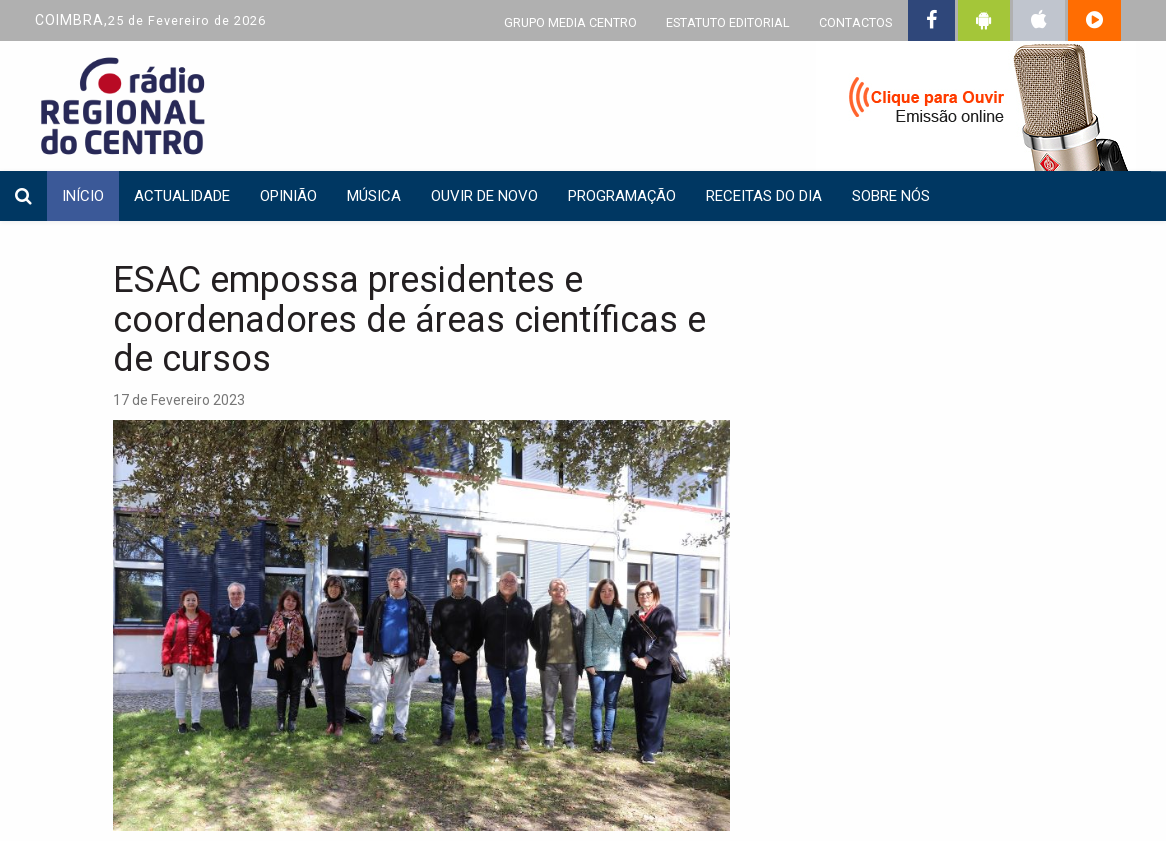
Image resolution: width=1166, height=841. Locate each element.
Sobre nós (891, 196)
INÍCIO (83, 196)
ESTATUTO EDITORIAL (728, 22)
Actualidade (182, 196)
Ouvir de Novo (484, 196)
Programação (622, 196)
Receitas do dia (764, 196)
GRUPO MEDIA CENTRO (570, 22)
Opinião (288, 196)
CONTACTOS (855, 22)
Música (374, 196)
